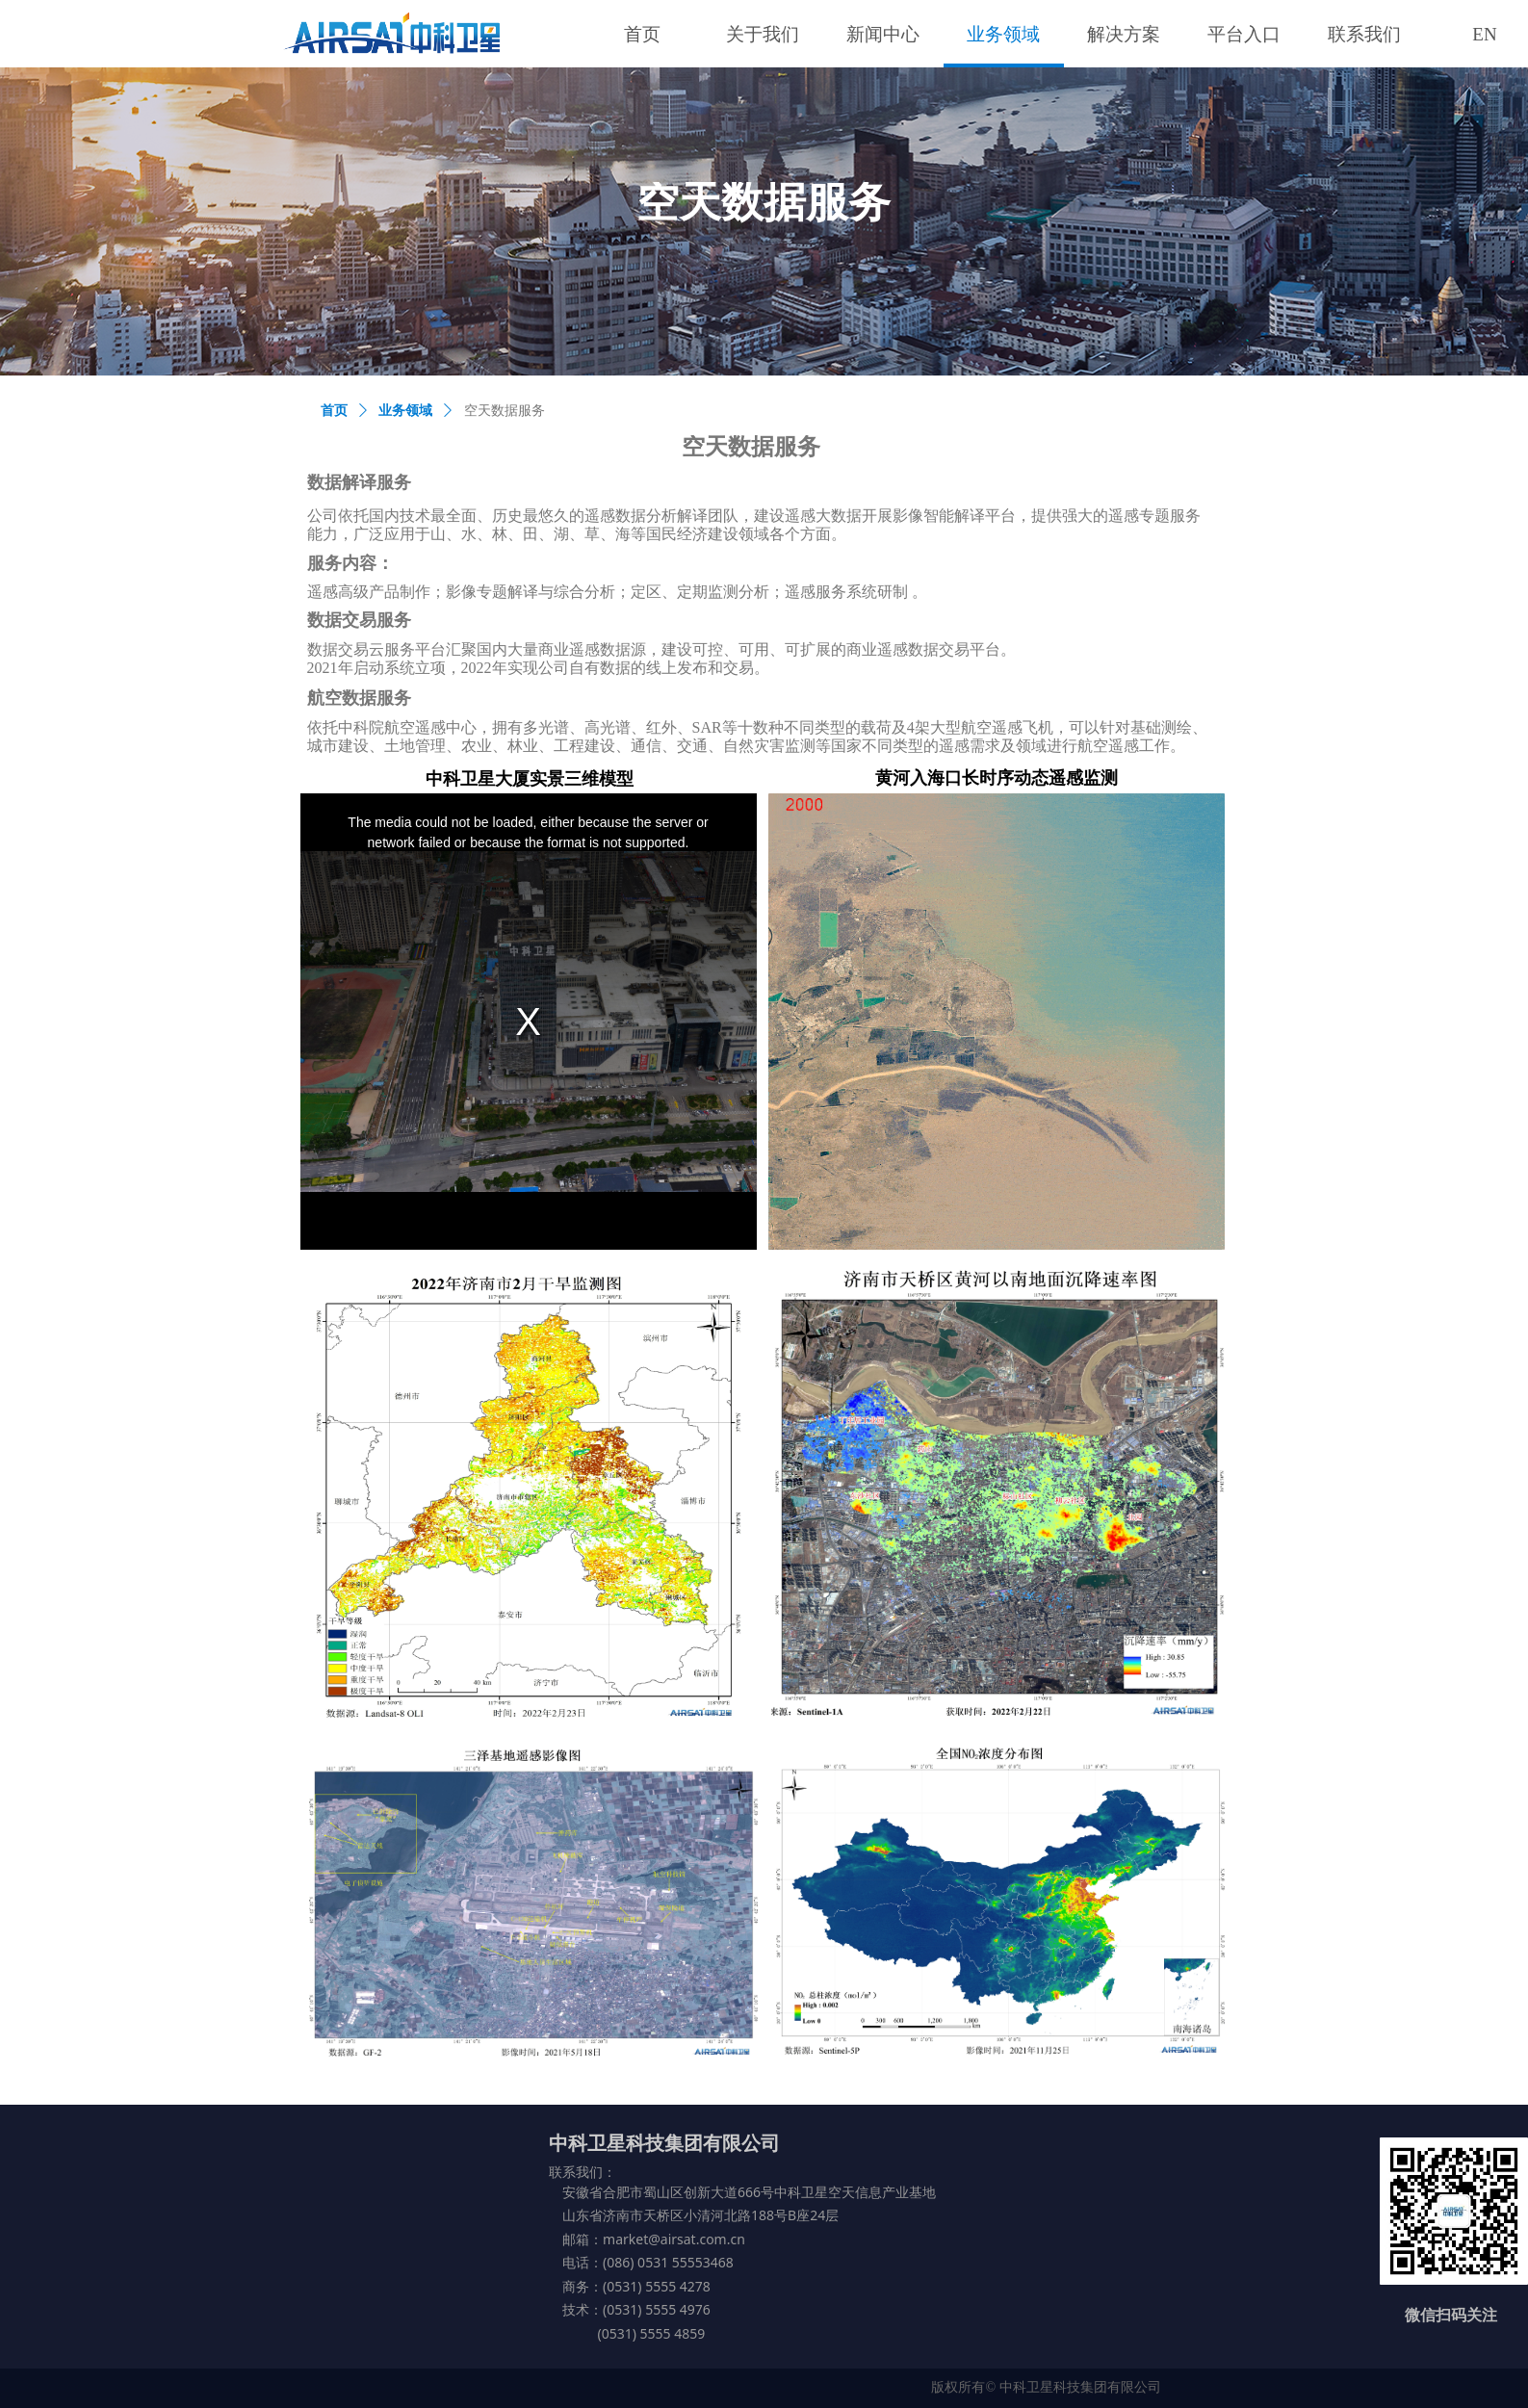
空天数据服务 (504, 410)
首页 (334, 410)
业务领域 (405, 410)
